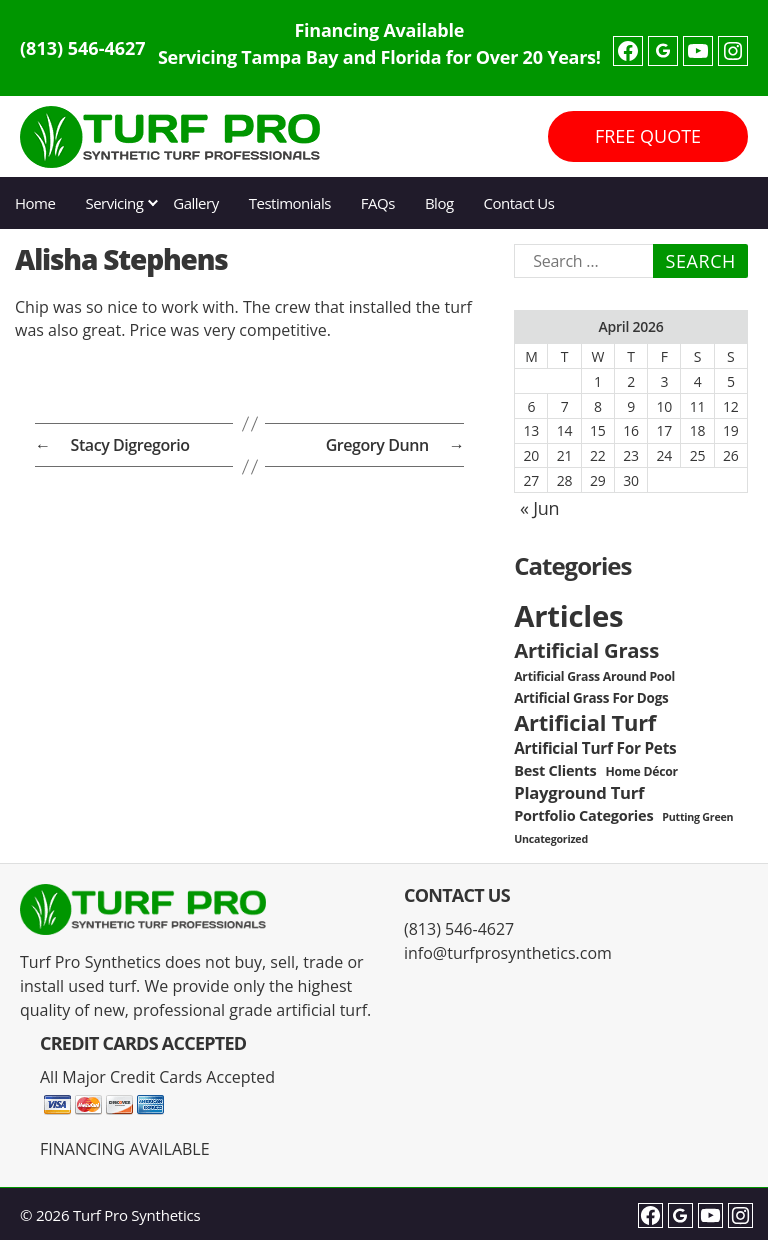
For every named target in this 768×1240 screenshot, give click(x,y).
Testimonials (290, 203)
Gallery (195, 203)
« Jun (539, 508)
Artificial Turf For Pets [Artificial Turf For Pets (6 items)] (595, 748)
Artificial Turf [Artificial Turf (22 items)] (585, 722)
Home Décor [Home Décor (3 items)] (642, 771)
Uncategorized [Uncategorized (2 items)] (551, 839)
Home (35, 203)
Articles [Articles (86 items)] (568, 616)
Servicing (114, 203)
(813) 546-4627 (83, 48)
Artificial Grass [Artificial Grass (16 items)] (586, 650)
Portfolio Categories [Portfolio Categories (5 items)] (583, 815)
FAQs (378, 203)
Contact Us (519, 203)
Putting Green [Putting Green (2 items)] (697, 817)
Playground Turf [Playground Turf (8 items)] (579, 792)
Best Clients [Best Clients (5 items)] (555, 770)
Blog (439, 203)
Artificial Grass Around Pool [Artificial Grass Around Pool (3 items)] (594, 676)
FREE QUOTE (648, 136)
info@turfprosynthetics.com (508, 953)
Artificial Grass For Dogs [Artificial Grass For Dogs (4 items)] (591, 698)
